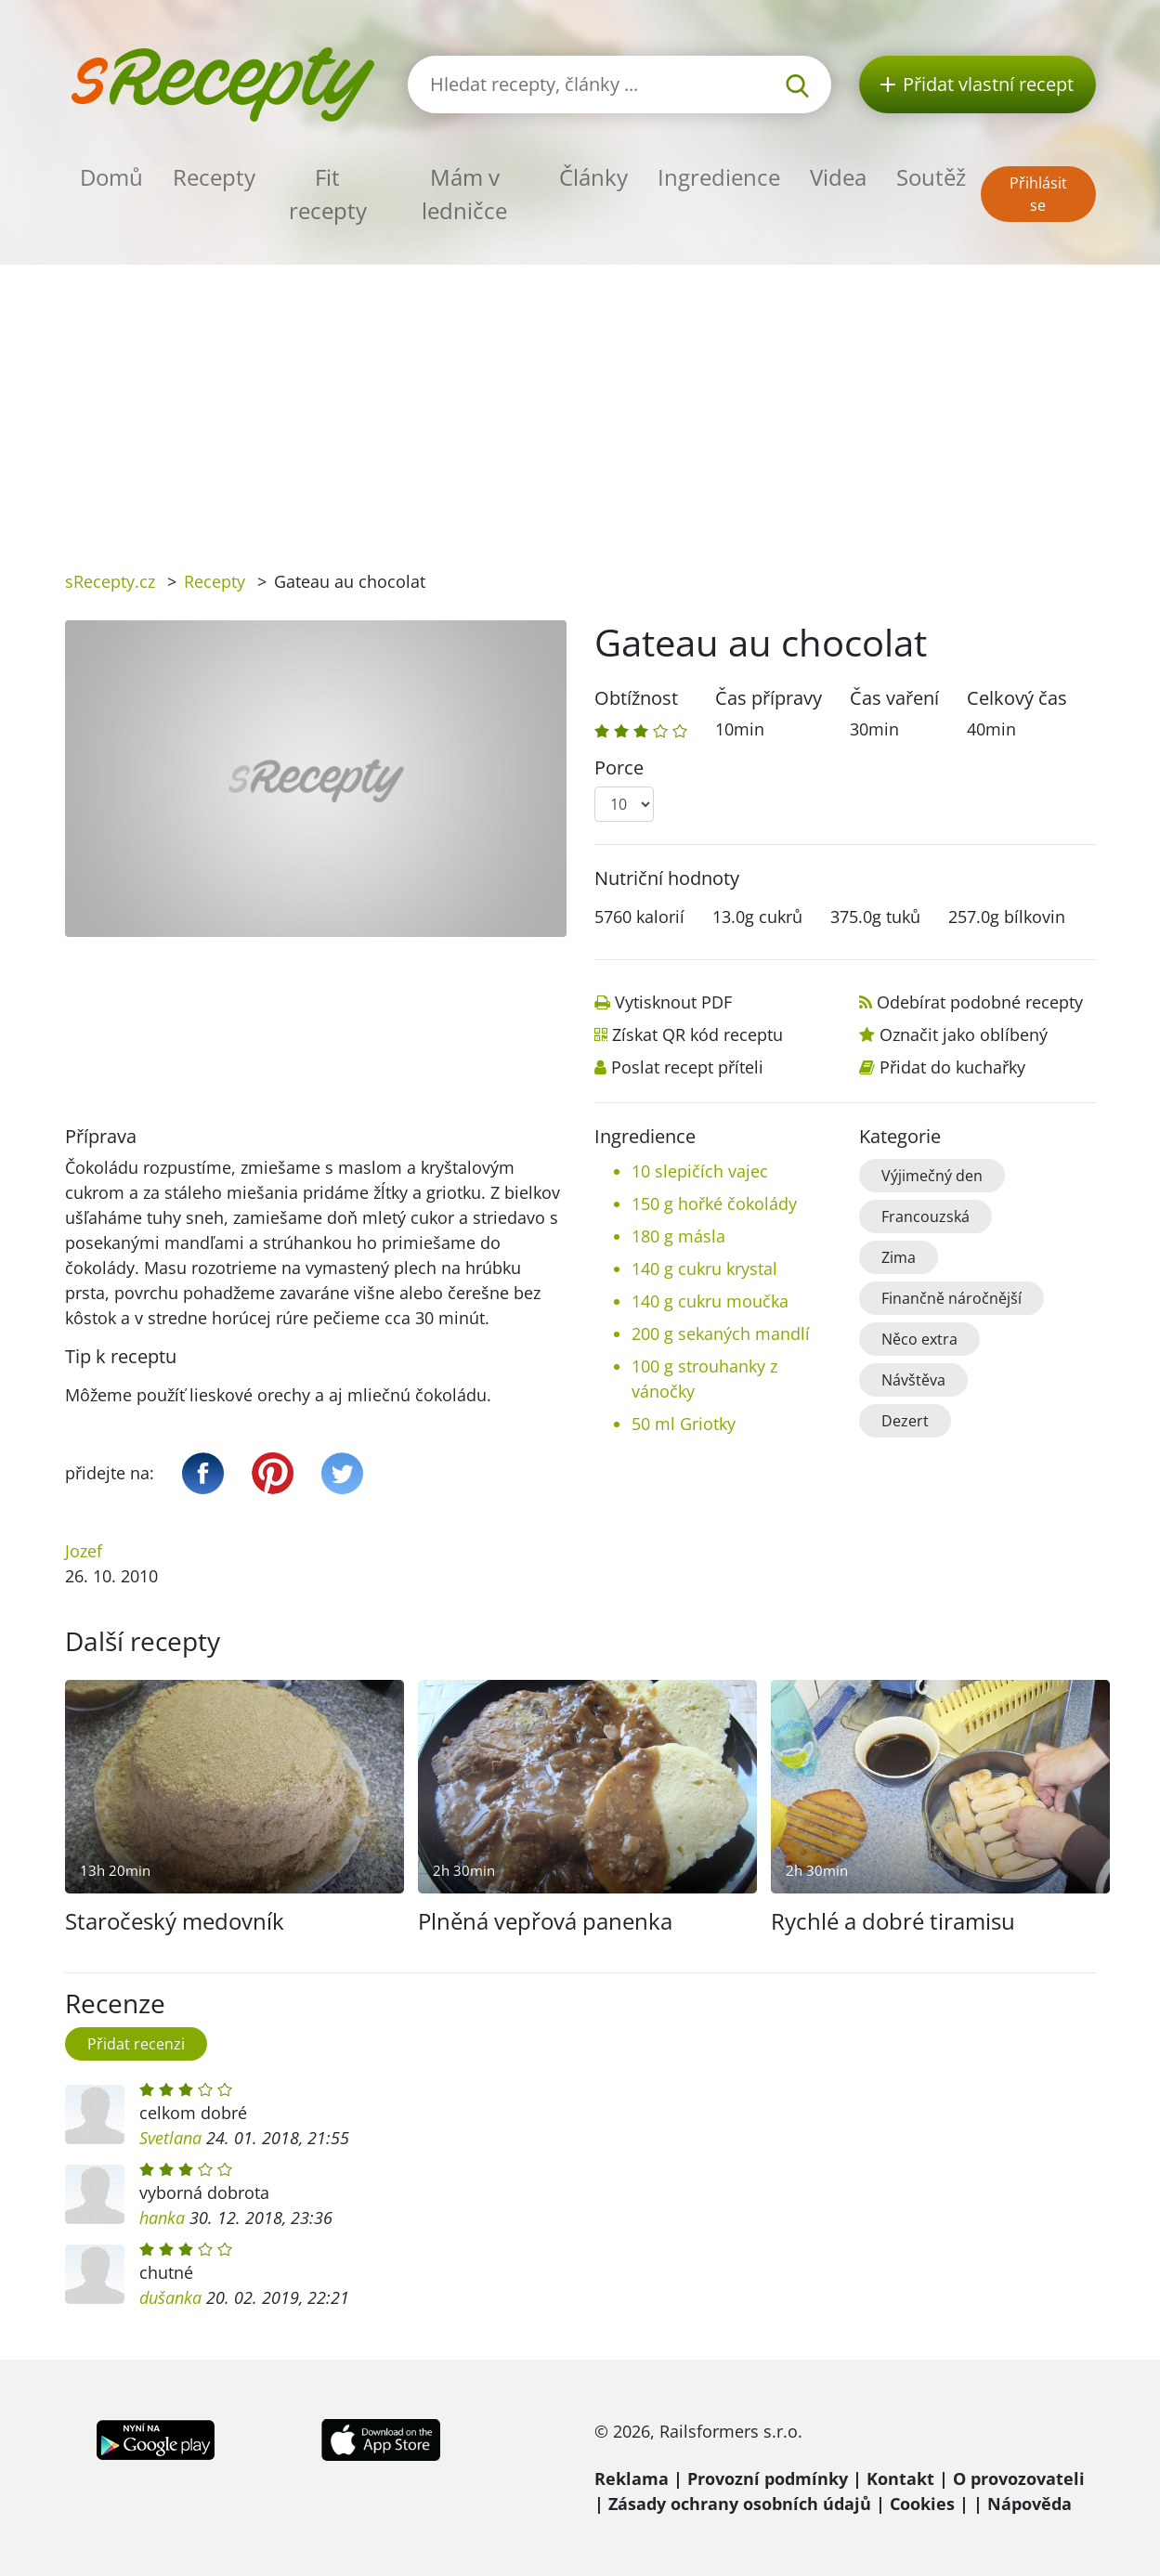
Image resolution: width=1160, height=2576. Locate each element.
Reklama (631, 2478)
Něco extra (919, 1339)
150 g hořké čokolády (714, 1203)
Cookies (922, 2503)
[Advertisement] (580, 404)
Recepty (214, 177)
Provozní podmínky (767, 2478)
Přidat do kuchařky (952, 1067)
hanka (162, 2217)
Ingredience (719, 177)
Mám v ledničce (464, 194)
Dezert (905, 1421)
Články (593, 177)
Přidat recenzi (136, 2044)
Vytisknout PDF (673, 1002)
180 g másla (678, 1236)
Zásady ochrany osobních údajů (739, 2503)
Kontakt (900, 2478)
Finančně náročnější (951, 1298)
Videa (838, 177)
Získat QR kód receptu (697, 1034)
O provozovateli (1019, 2478)
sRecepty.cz (110, 581)
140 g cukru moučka (710, 1301)
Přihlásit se (1038, 194)
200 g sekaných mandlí (721, 1333)
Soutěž (931, 177)
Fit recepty (328, 194)
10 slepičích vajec (700, 1171)
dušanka (170, 2297)
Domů (111, 177)
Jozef (83, 1551)
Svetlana (170, 2138)
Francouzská (925, 1216)
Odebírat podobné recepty (980, 1002)
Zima (898, 1257)
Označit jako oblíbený (964, 1034)
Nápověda (1029, 2503)
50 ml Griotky (684, 1423)
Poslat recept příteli (687, 1067)
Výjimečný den (932, 1175)
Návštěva (913, 1380)
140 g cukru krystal (704, 1268)
